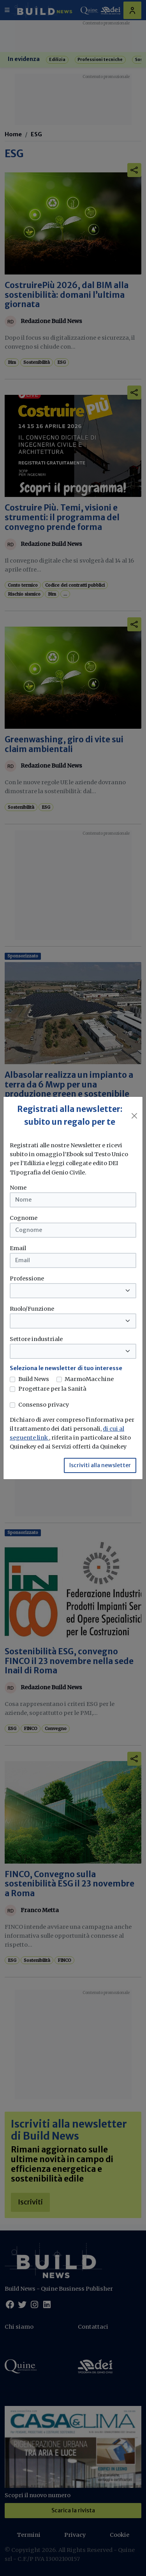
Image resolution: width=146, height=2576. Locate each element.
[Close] (134, 1116)
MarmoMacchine (89, 1379)
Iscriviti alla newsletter (100, 1465)
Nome (18, 1187)
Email (18, 1248)
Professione (27, 1278)
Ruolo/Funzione (32, 1308)
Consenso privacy (43, 1404)
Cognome (23, 1217)
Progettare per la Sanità (52, 1388)
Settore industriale (36, 1339)
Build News (33, 1379)
